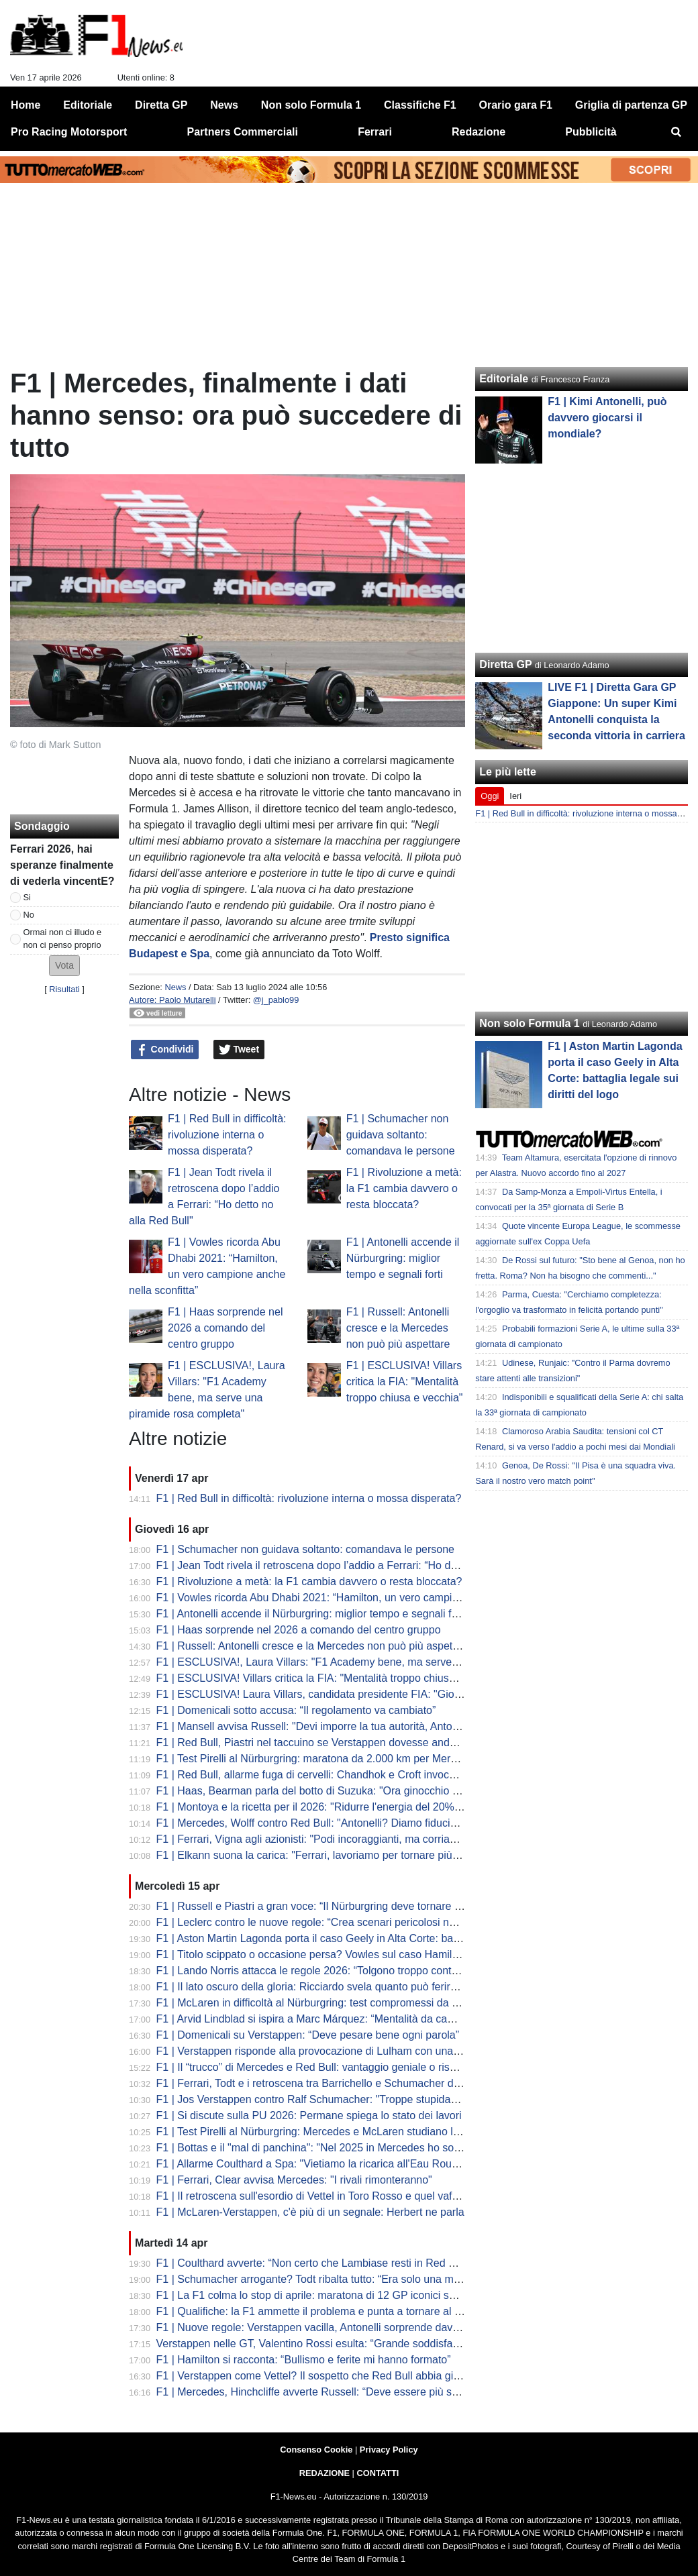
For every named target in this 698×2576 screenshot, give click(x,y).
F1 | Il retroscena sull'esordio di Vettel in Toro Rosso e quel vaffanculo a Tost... (341, 2196)
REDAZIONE (324, 2473)
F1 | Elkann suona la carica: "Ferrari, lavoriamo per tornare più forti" (316, 1855)
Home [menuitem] (25, 105)
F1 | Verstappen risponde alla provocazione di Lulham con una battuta (322, 2051)
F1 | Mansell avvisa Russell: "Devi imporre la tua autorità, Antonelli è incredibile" (346, 1726)
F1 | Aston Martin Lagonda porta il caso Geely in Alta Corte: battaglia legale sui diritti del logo (376, 1938)
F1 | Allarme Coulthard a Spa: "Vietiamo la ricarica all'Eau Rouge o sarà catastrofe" (353, 2163)
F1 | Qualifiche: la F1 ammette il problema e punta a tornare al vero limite (329, 2311)
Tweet (239, 1050)
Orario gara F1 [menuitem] (515, 105)
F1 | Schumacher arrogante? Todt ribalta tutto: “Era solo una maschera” (325, 2279)
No (28, 915)
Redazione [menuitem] (478, 132)
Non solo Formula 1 (529, 1023)
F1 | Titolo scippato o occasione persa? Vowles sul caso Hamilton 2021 (325, 1954)
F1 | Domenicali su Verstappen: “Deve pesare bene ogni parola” (308, 2035)
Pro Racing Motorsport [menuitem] (69, 132)
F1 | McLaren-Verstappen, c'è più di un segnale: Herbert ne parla (310, 2212)
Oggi (490, 796)
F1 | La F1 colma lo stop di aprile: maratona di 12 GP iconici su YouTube (328, 2295)
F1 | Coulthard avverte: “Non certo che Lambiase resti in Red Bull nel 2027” (335, 2263)
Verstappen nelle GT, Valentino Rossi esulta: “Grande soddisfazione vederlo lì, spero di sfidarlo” (383, 2343)
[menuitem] (676, 132)
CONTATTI (378, 2473)
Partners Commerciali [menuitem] (242, 132)
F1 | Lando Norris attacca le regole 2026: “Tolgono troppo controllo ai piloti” (334, 1970)
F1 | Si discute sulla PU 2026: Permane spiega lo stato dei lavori (309, 2115)
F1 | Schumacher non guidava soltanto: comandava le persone (400, 1135)
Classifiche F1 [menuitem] (420, 105)
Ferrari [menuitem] (375, 132)
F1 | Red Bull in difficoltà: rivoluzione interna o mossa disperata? (227, 1135)
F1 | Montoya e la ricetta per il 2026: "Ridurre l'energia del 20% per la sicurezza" (346, 1807)
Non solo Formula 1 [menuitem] (311, 105)
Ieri (515, 796)
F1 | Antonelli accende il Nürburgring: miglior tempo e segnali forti (403, 1258)
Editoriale (503, 378)
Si (27, 897)
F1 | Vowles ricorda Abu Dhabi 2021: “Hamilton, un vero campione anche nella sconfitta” (365, 1597)
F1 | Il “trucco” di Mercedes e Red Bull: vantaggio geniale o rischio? (316, 2067)
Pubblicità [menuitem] (590, 132)
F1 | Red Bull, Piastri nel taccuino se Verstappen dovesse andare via (319, 1742)
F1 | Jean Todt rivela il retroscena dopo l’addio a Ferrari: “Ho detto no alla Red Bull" (353, 1565)
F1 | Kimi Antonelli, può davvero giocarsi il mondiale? (607, 417)
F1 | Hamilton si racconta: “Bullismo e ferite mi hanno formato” (303, 2359)
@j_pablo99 (276, 1000)
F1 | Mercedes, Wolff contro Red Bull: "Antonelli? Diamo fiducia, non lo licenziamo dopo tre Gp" (382, 1823)
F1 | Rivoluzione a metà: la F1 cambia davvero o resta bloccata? (404, 1188)
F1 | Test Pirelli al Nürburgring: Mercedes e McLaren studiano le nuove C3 (332, 2131)
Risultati (64, 989)
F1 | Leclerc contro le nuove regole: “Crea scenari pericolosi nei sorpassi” (330, 1922)
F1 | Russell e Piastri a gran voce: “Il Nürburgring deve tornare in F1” (319, 1906)
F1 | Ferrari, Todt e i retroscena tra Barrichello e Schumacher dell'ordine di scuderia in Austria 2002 (391, 2083)
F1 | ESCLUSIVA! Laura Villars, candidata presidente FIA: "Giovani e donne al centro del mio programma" (408, 1694)
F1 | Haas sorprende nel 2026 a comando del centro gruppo (225, 1328)
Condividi (165, 1050)
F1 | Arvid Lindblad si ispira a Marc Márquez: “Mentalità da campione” (321, 2019)
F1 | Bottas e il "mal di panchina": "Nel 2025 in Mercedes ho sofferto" (319, 2147)
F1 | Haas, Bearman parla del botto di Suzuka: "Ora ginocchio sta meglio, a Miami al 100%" (373, 1790)
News (175, 987)
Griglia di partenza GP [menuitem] (631, 105)
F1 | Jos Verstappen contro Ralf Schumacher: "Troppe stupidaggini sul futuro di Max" (357, 2099)
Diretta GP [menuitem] (161, 105)
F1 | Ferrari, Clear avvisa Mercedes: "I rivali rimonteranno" (294, 2180)
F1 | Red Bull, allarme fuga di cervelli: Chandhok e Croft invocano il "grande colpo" (352, 1774)
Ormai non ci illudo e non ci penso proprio (62, 938)
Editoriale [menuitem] (87, 105)
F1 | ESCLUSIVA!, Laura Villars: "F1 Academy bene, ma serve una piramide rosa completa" (373, 1662)
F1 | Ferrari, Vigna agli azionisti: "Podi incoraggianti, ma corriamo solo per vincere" (352, 1839)
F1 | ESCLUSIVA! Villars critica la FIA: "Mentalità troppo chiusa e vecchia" (404, 1381)
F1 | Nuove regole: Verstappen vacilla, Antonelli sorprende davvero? (318, 2327)
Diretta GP (505, 664)
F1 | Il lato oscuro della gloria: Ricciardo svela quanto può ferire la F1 (319, 1986)
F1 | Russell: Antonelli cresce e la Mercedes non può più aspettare (398, 1328)
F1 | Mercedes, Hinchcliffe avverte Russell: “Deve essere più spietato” (322, 2392)
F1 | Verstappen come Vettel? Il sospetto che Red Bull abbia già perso (322, 2375)
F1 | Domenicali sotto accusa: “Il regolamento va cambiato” (296, 1710)
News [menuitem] (224, 105)
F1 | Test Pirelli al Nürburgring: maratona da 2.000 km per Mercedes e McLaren (344, 1758)
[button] (64, 965)
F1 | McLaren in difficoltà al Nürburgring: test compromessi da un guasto (327, 2002)
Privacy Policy (389, 2450)
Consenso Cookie (316, 2450)
